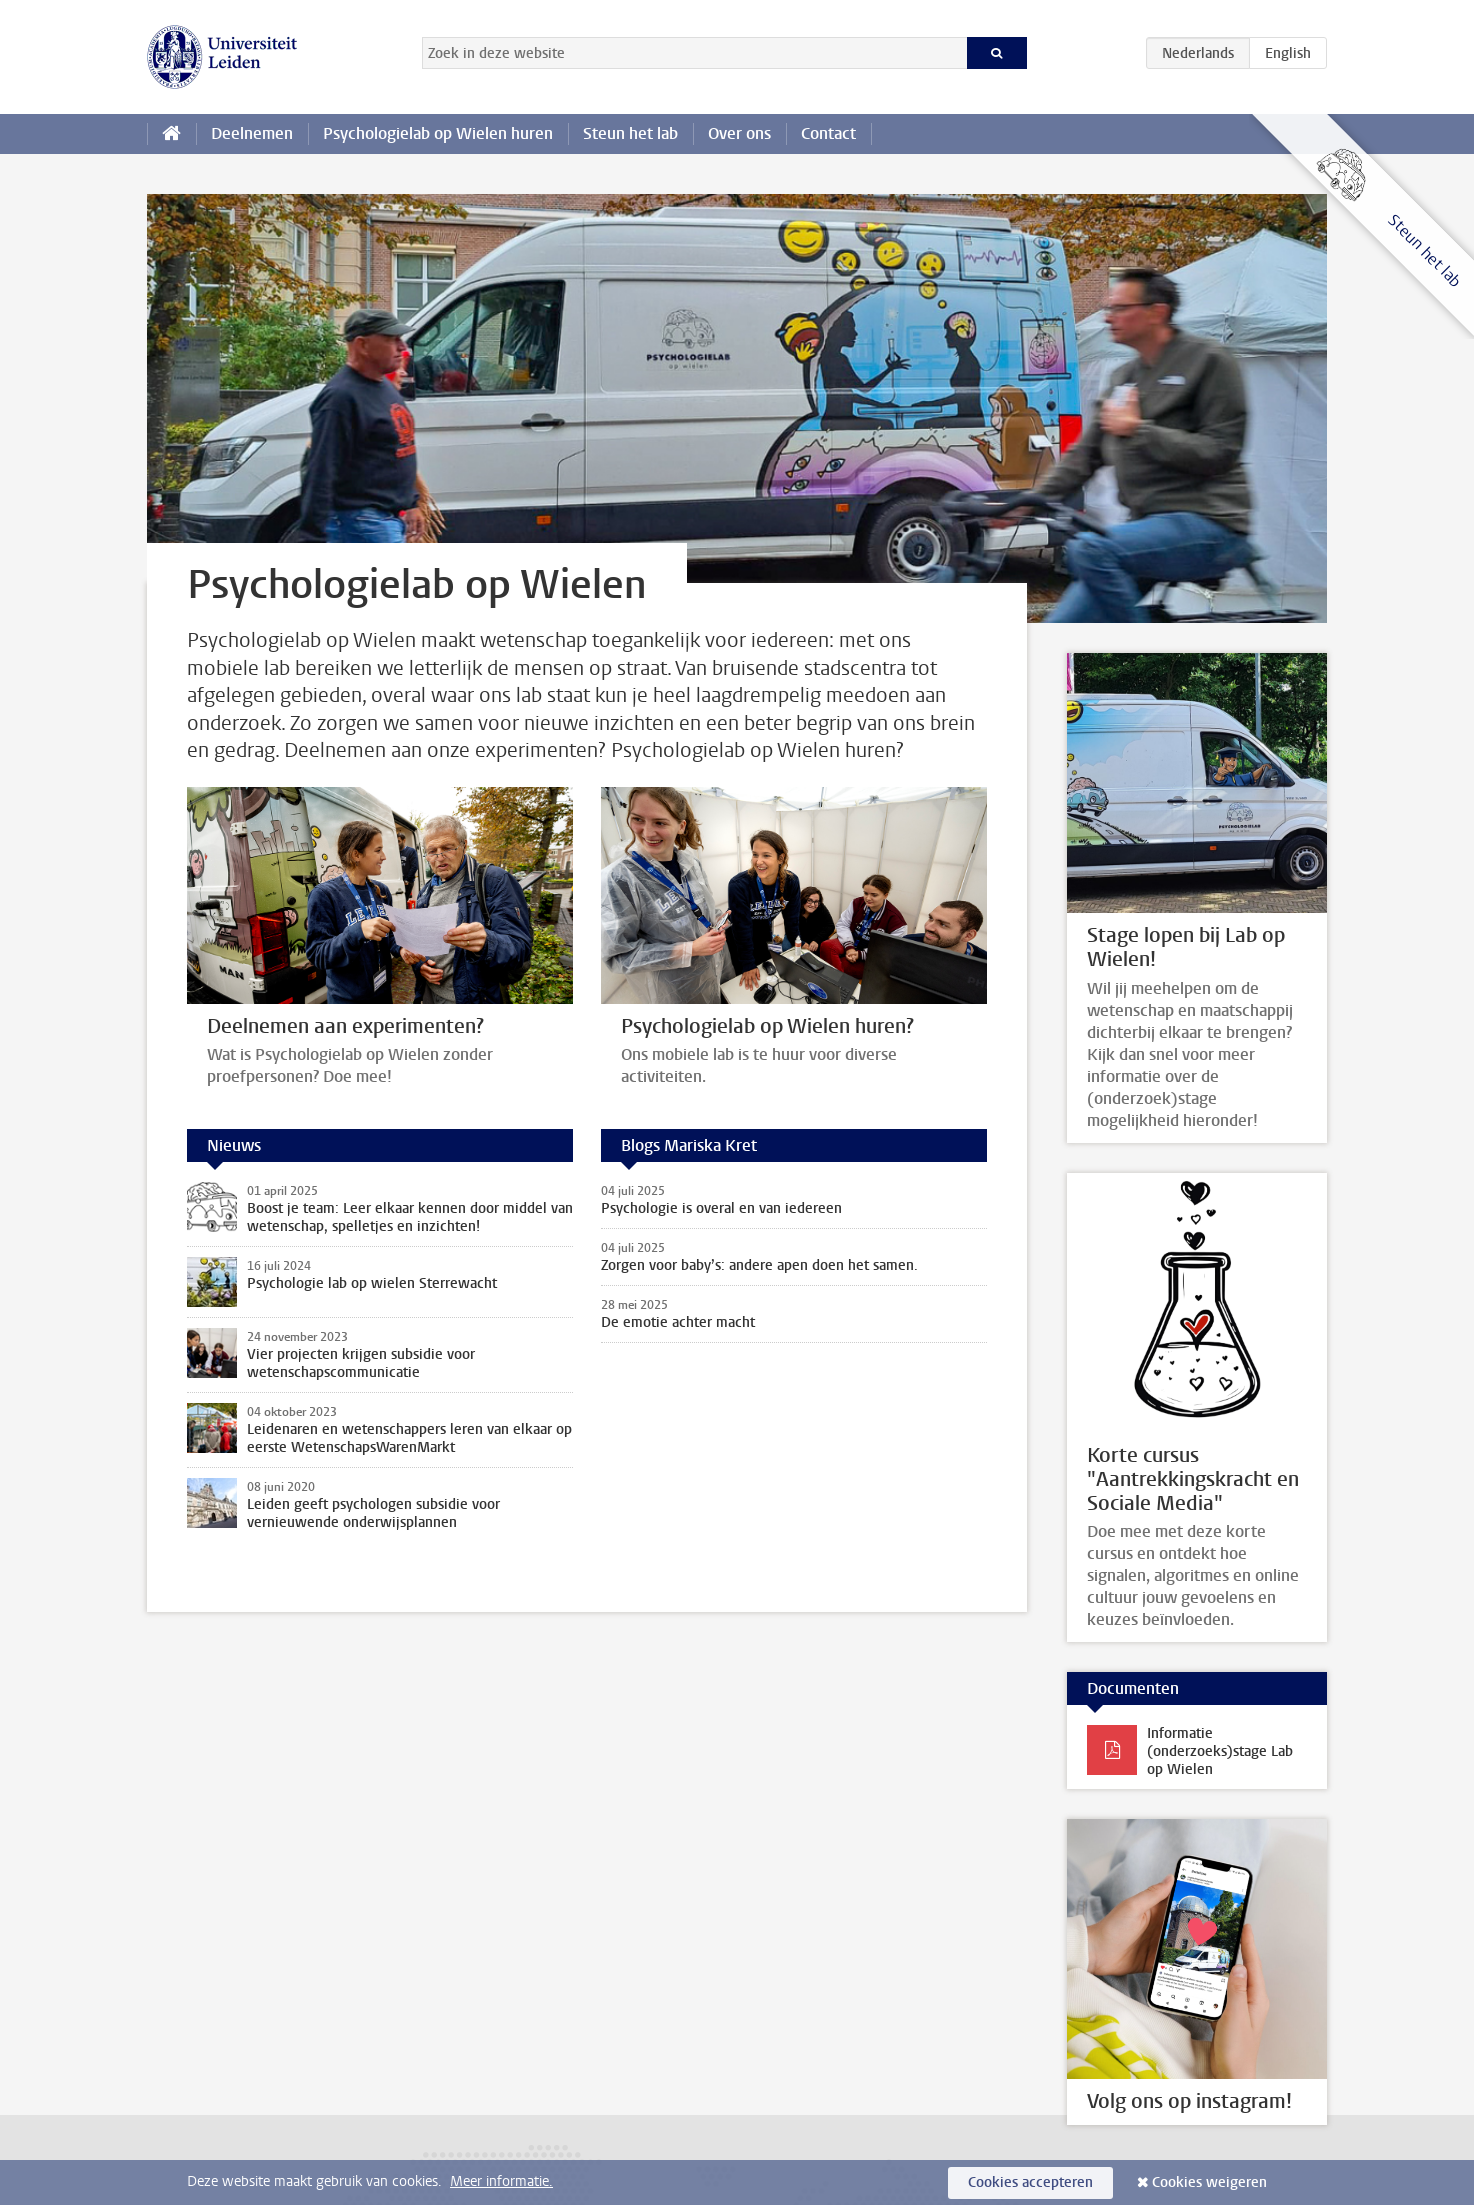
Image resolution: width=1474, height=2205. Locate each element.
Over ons (739, 133)
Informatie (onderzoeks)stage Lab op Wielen (1220, 1751)
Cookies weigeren (1209, 2182)
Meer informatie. (501, 2181)
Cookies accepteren (1030, 2182)
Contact (828, 133)
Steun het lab (630, 133)
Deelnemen (252, 133)
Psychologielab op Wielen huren (438, 133)
